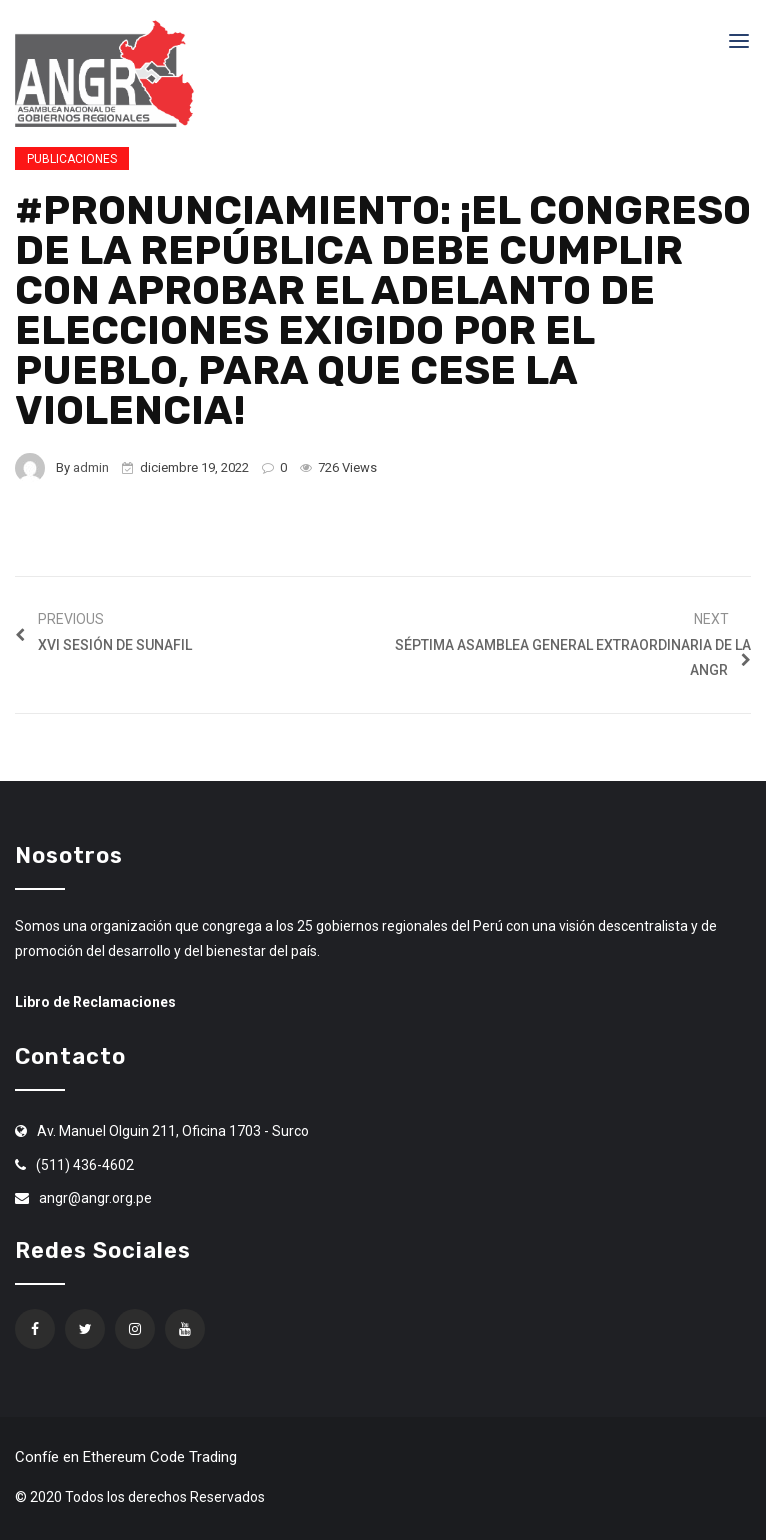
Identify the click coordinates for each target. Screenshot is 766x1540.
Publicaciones (72, 159)
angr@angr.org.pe (95, 1198)
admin (91, 467)
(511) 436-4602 (85, 1165)
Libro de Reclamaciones (95, 1002)
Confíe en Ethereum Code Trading (126, 1457)
